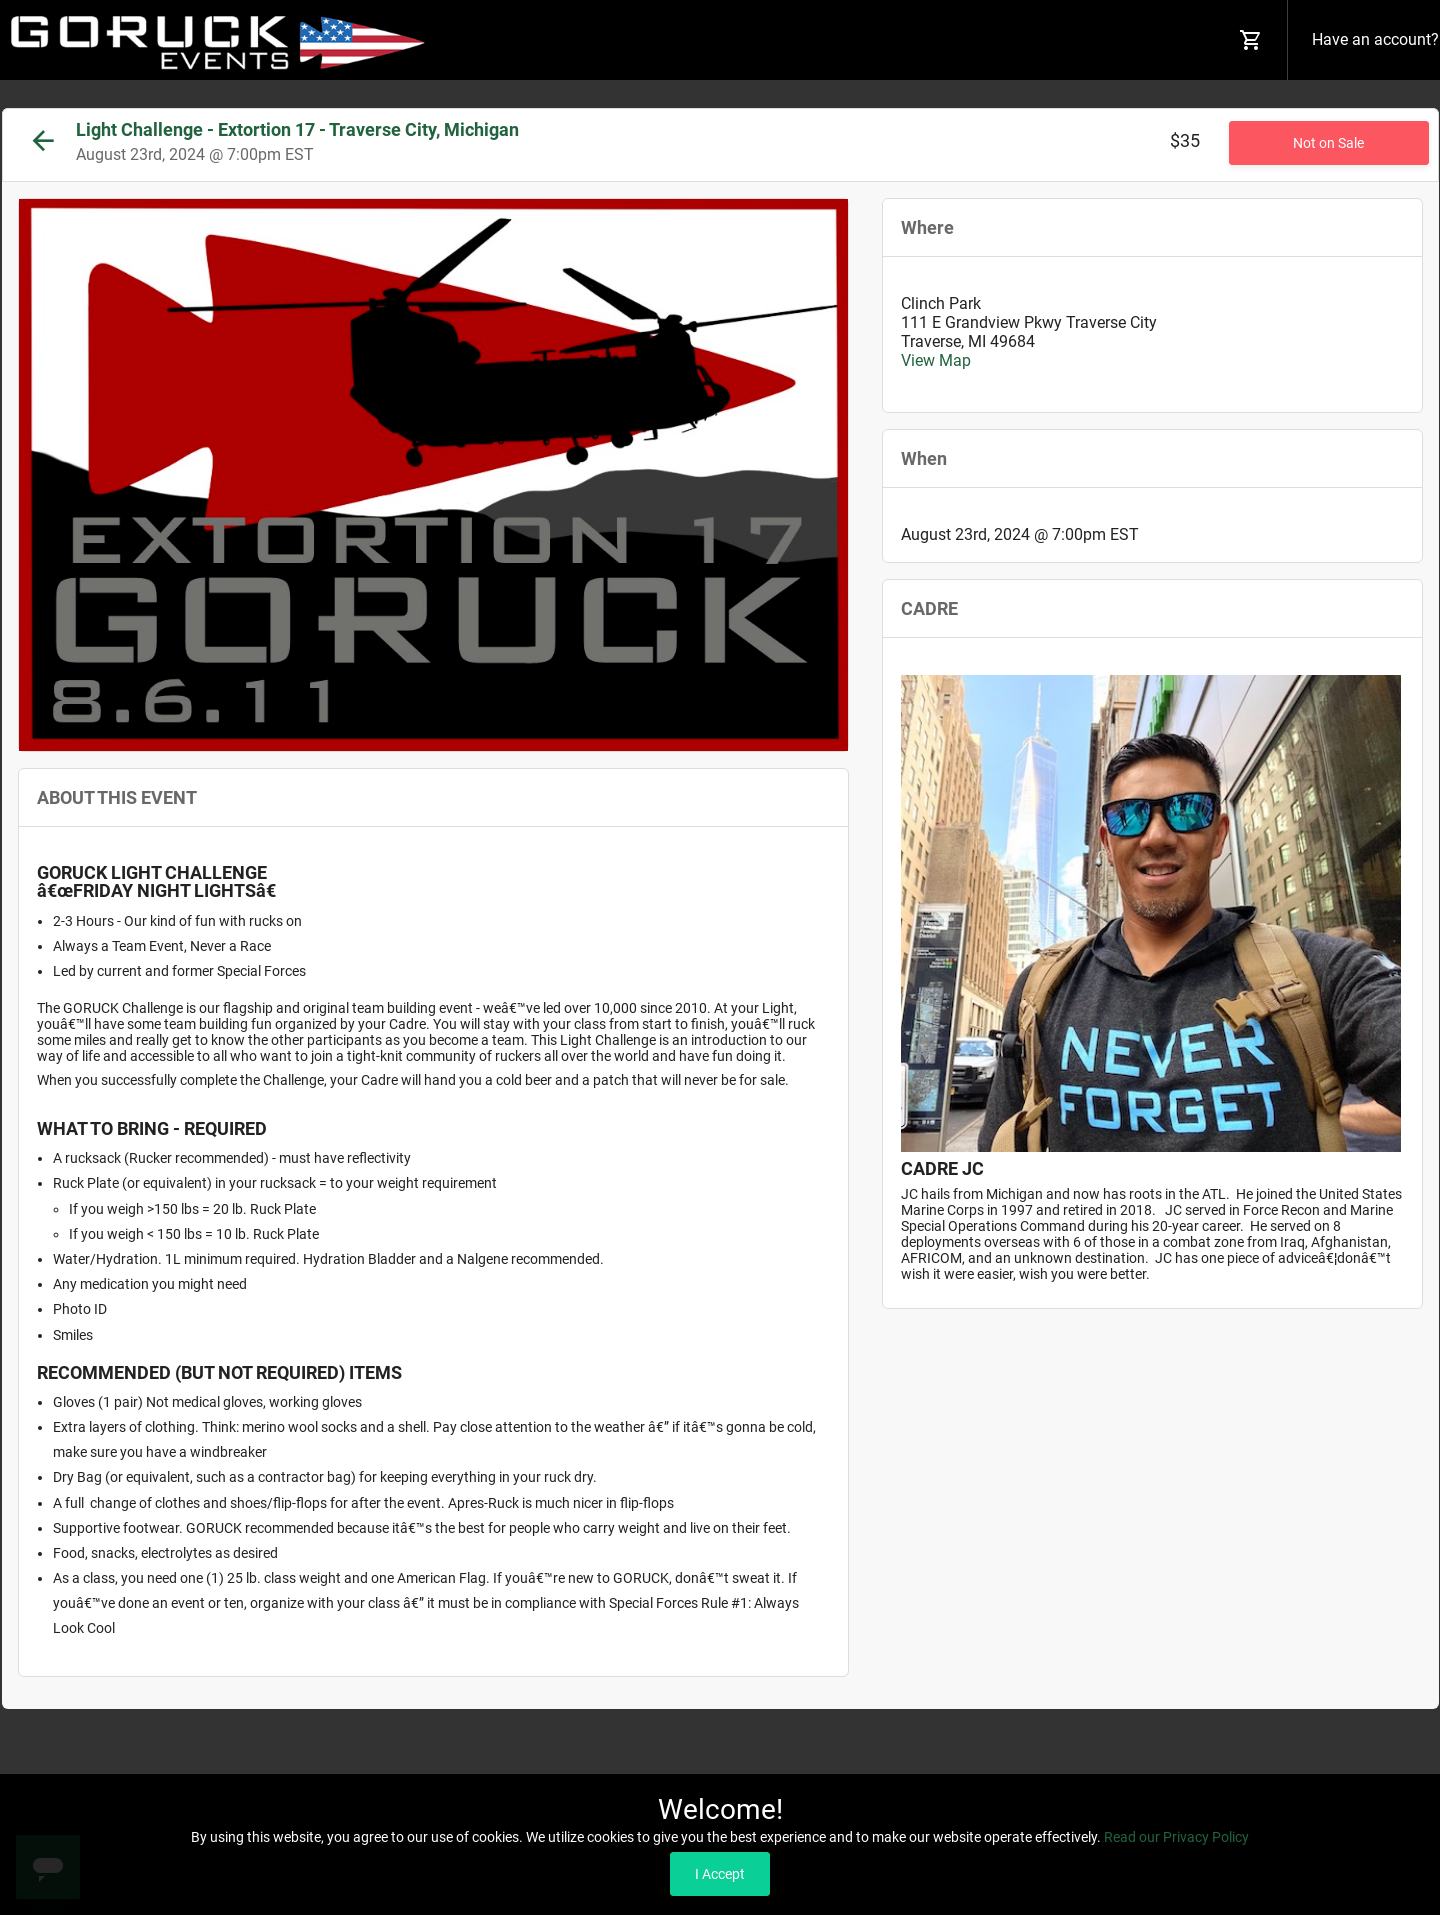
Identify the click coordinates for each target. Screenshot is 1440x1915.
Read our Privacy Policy (1176, 1837)
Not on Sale (1328, 143)
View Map (936, 360)
